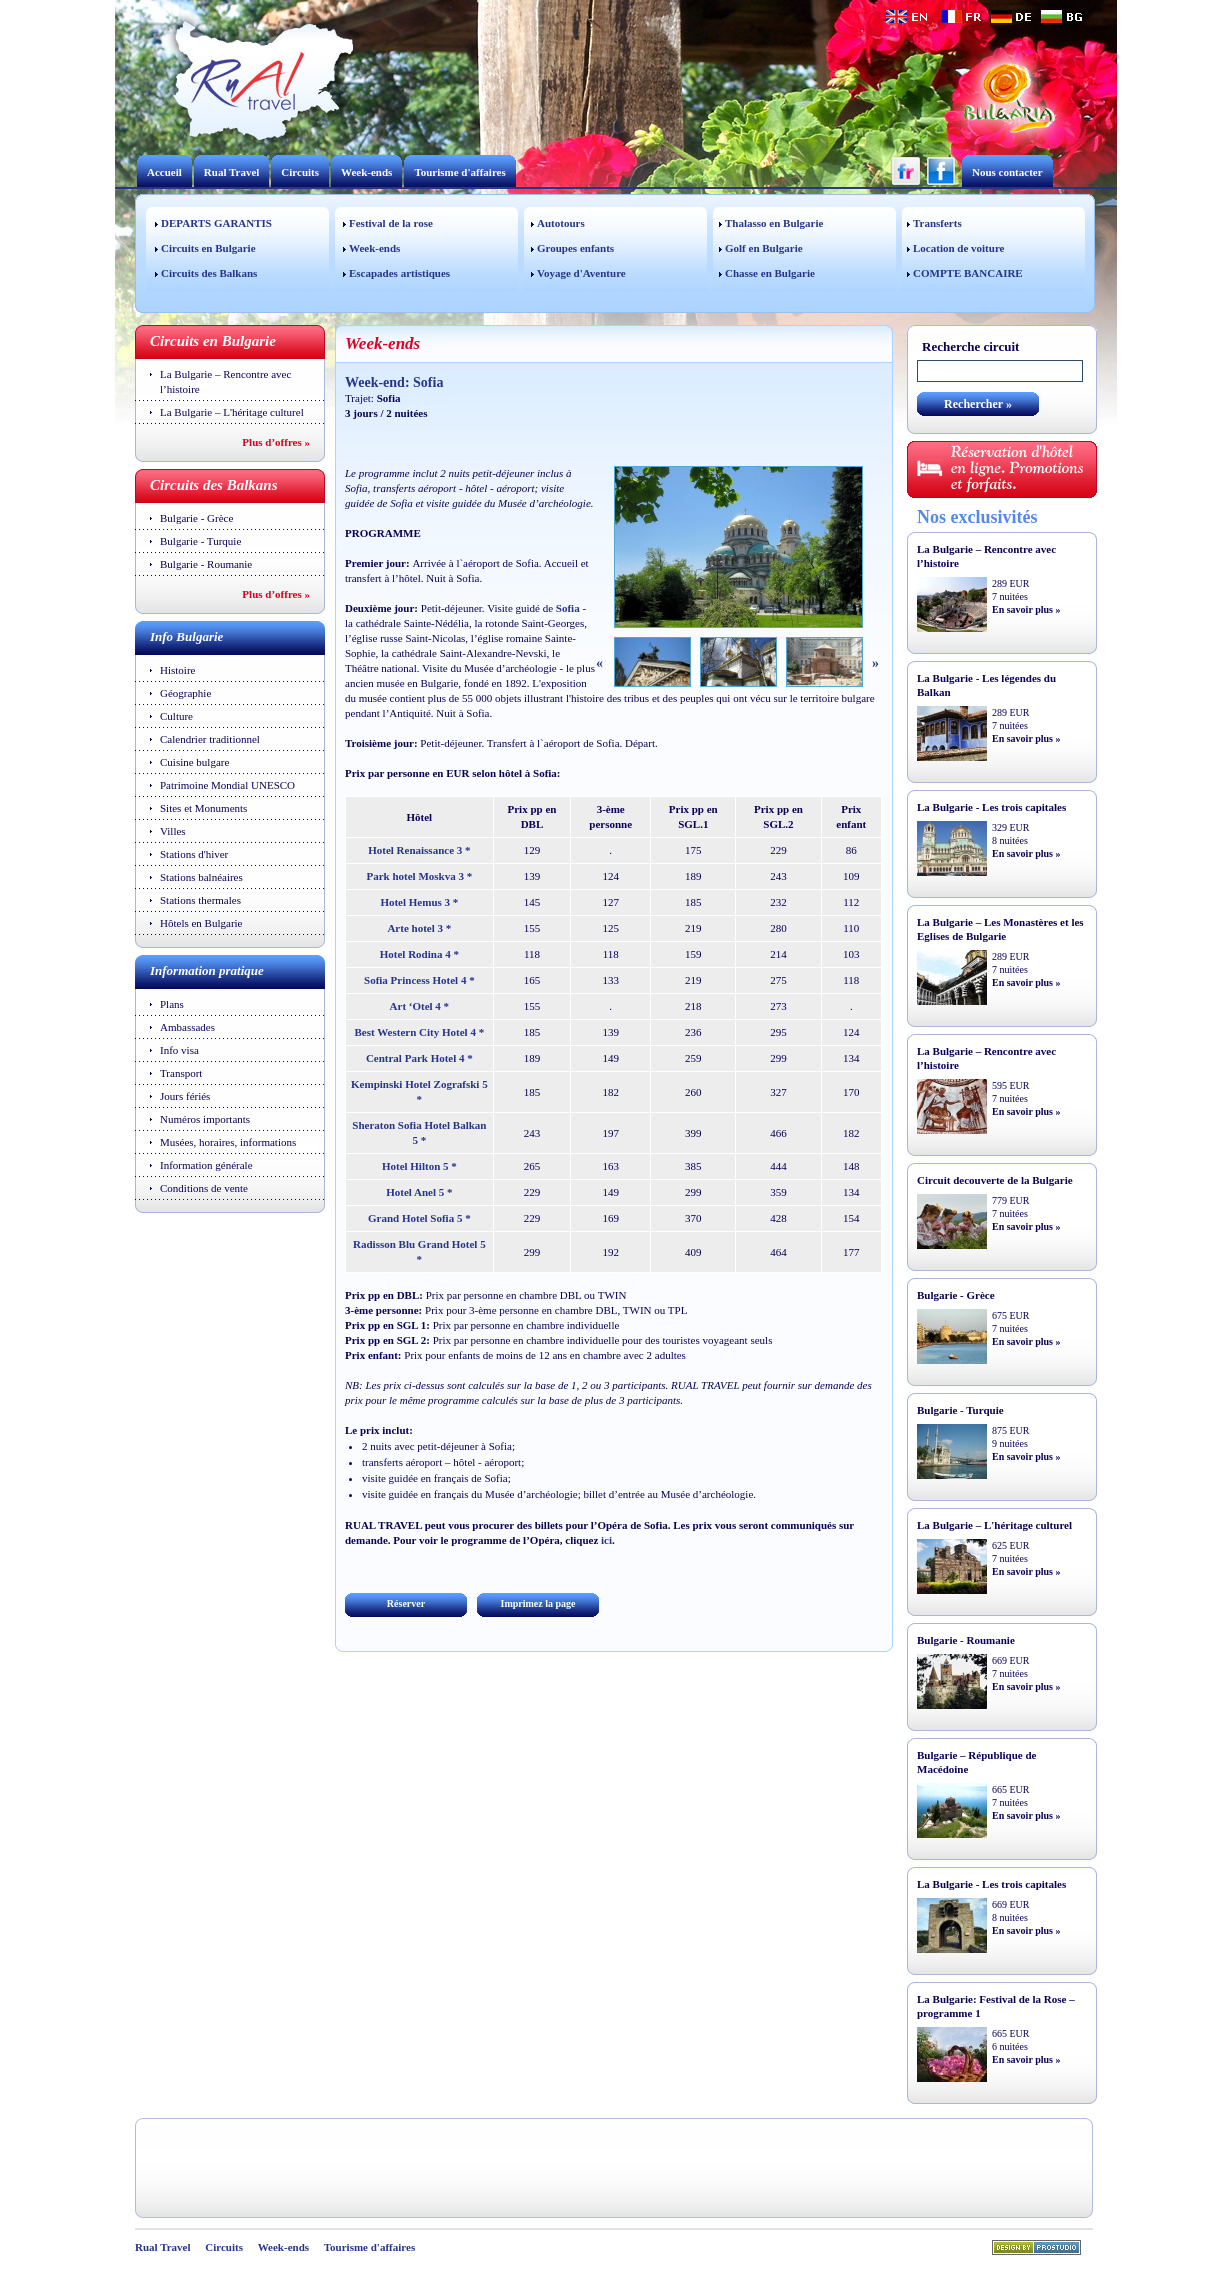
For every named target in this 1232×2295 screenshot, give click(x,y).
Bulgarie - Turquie (200, 541)
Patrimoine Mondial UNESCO (227, 785)
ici (606, 1540)
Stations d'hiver (194, 854)
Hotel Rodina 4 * (419, 954)
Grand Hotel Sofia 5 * (419, 1218)
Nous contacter (1007, 172)
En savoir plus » (1026, 609)
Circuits (300, 172)
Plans (172, 1004)
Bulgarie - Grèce (196, 518)
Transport (181, 1073)
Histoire (177, 670)
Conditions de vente (204, 1188)
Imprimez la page (538, 1603)
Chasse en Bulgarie (770, 273)
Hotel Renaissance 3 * (419, 850)
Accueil (164, 172)
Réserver (406, 1603)
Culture (176, 716)
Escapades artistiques (399, 273)
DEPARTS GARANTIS (216, 223)
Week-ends (366, 172)
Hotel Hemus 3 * (419, 902)
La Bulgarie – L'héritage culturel (232, 412)
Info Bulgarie (186, 636)
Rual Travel (232, 172)
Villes (173, 831)
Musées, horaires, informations (228, 1142)
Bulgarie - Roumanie (206, 564)
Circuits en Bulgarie (208, 248)
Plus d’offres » (276, 442)
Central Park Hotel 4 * (419, 1058)
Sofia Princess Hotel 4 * (419, 980)
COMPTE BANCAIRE (968, 273)
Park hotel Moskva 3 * (419, 876)
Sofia (568, 608)
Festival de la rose (391, 223)
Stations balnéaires (201, 877)
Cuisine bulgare (194, 762)
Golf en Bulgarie (764, 248)
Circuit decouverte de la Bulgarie (995, 1180)
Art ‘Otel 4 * (420, 1006)
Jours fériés (185, 1096)
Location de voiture (958, 248)
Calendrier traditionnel (210, 739)
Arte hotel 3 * (419, 928)
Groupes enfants (575, 248)
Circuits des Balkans (209, 273)
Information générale (206, 1165)
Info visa (179, 1050)
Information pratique (207, 970)
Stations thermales (200, 900)
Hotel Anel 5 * (419, 1192)
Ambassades (187, 1027)
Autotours (561, 223)
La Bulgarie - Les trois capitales (991, 807)
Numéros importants (205, 1119)
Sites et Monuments (203, 808)
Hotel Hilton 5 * (419, 1166)
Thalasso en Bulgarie (774, 223)
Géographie (185, 693)
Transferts (937, 223)
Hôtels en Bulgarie (201, 923)
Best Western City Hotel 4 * (420, 1032)
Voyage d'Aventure (581, 273)
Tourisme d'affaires (459, 172)
